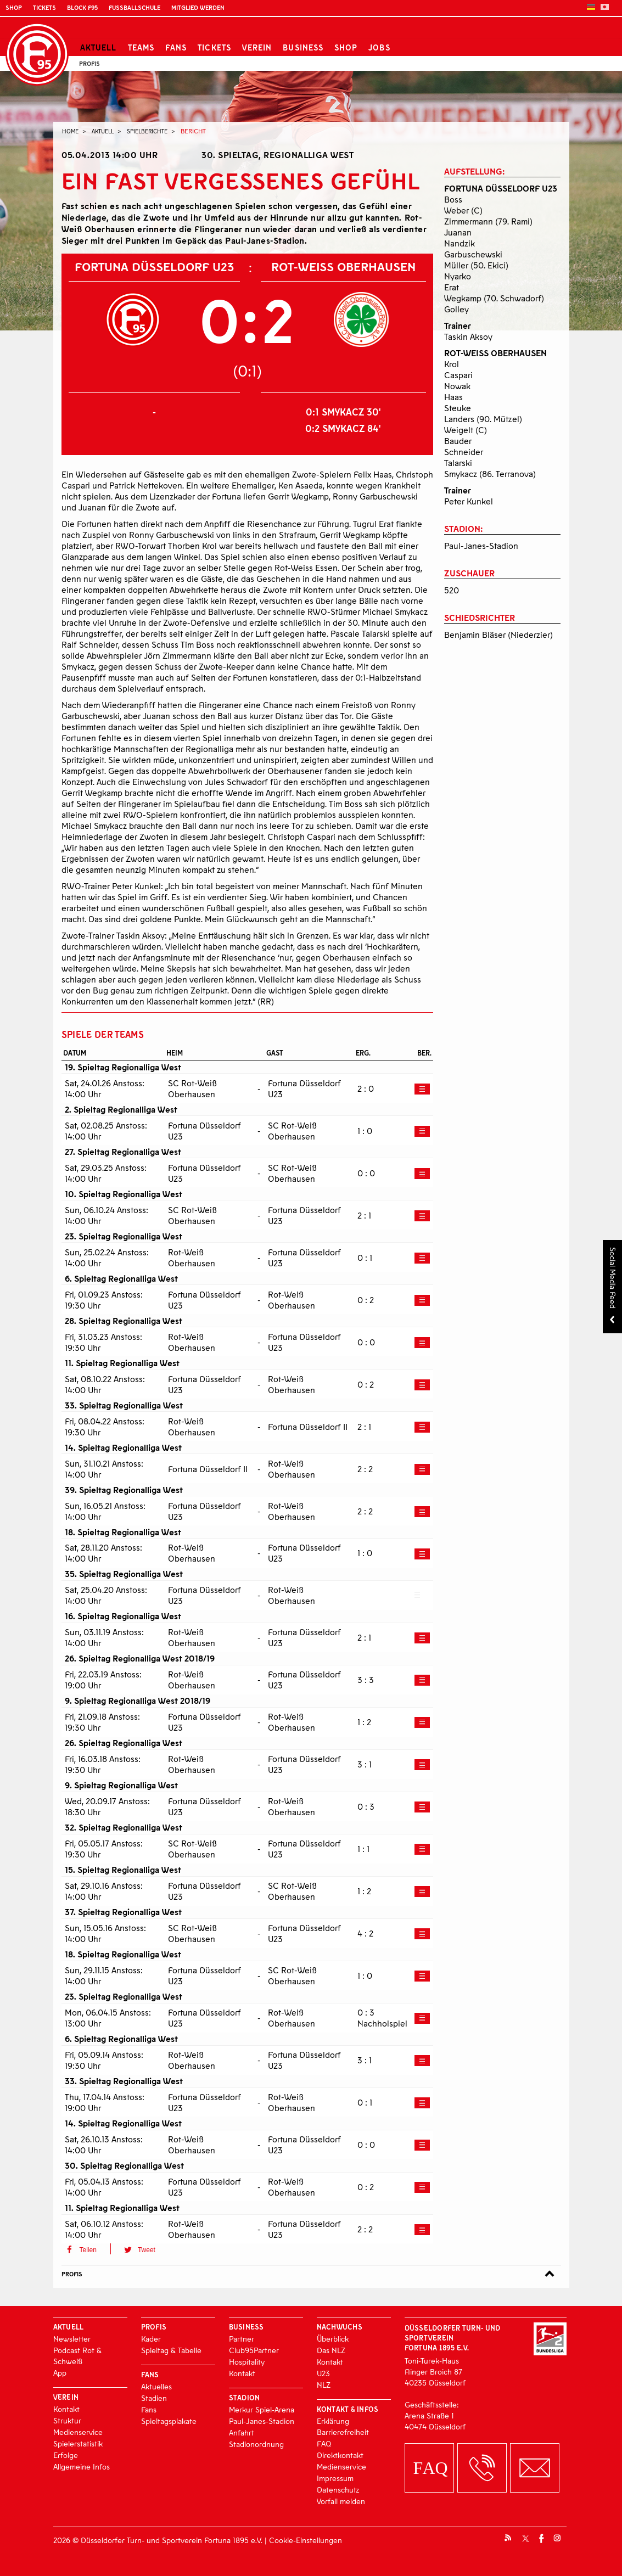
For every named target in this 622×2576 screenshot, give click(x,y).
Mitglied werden (198, 7)
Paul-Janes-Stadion (261, 2421)
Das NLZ (331, 2350)
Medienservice (78, 2432)
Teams (141, 47)
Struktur (67, 2420)
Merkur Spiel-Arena (261, 2409)
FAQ (324, 2443)
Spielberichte (147, 130)
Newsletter (72, 2338)
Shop (13, 7)
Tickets (44, 7)
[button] (85, 2248)
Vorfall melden (341, 2501)
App (59, 2372)
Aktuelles (156, 2386)
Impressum (335, 2478)
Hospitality (247, 2361)
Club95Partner (254, 2350)
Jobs (379, 47)
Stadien (154, 2398)
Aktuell (98, 47)
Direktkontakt (340, 2455)
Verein (257, 47)
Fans (176, 47)
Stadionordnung (256, 2444)
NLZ (323, 2384)
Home (70, 130)
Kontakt (66, 2409)
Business (303, 47)
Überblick (333, 2338)
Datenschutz (338, 2489)
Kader (151, 2338)
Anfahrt (241, 2432)
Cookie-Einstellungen (305, 2540)
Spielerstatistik (78, 2443)
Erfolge (65, 2455)
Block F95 (82, 7)
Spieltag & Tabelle (171, 2350)
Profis (89, 63)
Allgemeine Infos (81, 2466)
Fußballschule (134, 7)
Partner (241, 2338)
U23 (323, 2373)
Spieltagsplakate (169, 2421)
